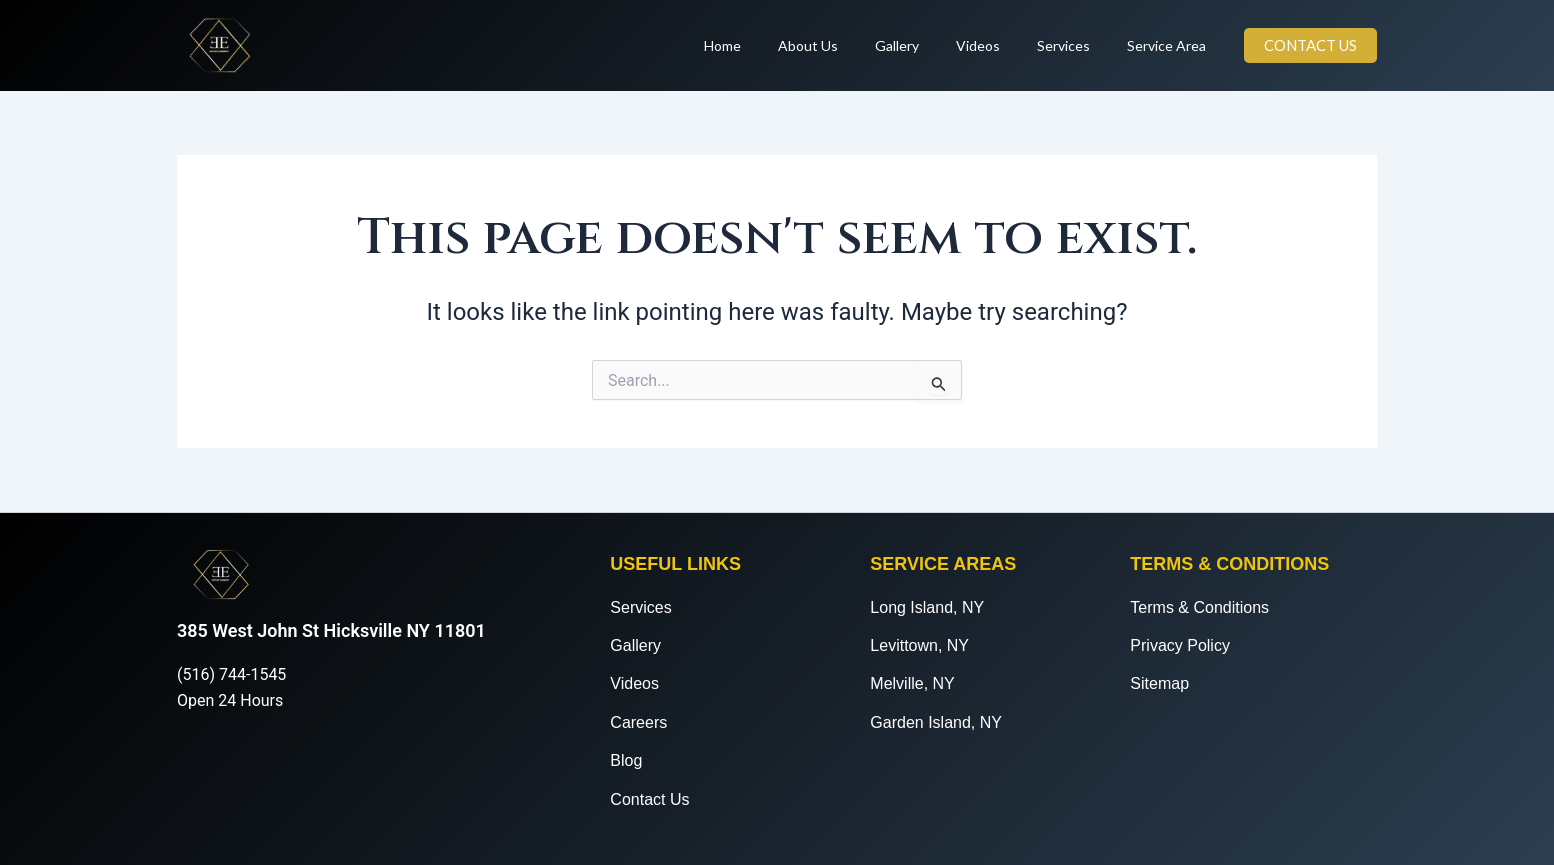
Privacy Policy (1180, 645)
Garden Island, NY (936, 722)
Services (1076, 45)
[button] (1310, 45)
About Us (848, 45)
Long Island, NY (927, 607)
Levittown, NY (919, 645)
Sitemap (1159, 683)
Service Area (1170, 45)
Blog (626, 760)
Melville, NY (912, 683)
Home (771, 45)
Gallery (928, 45)
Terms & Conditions (1199, 607)
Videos (1000, 45)
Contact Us (649, 799)
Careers (638, 722)
